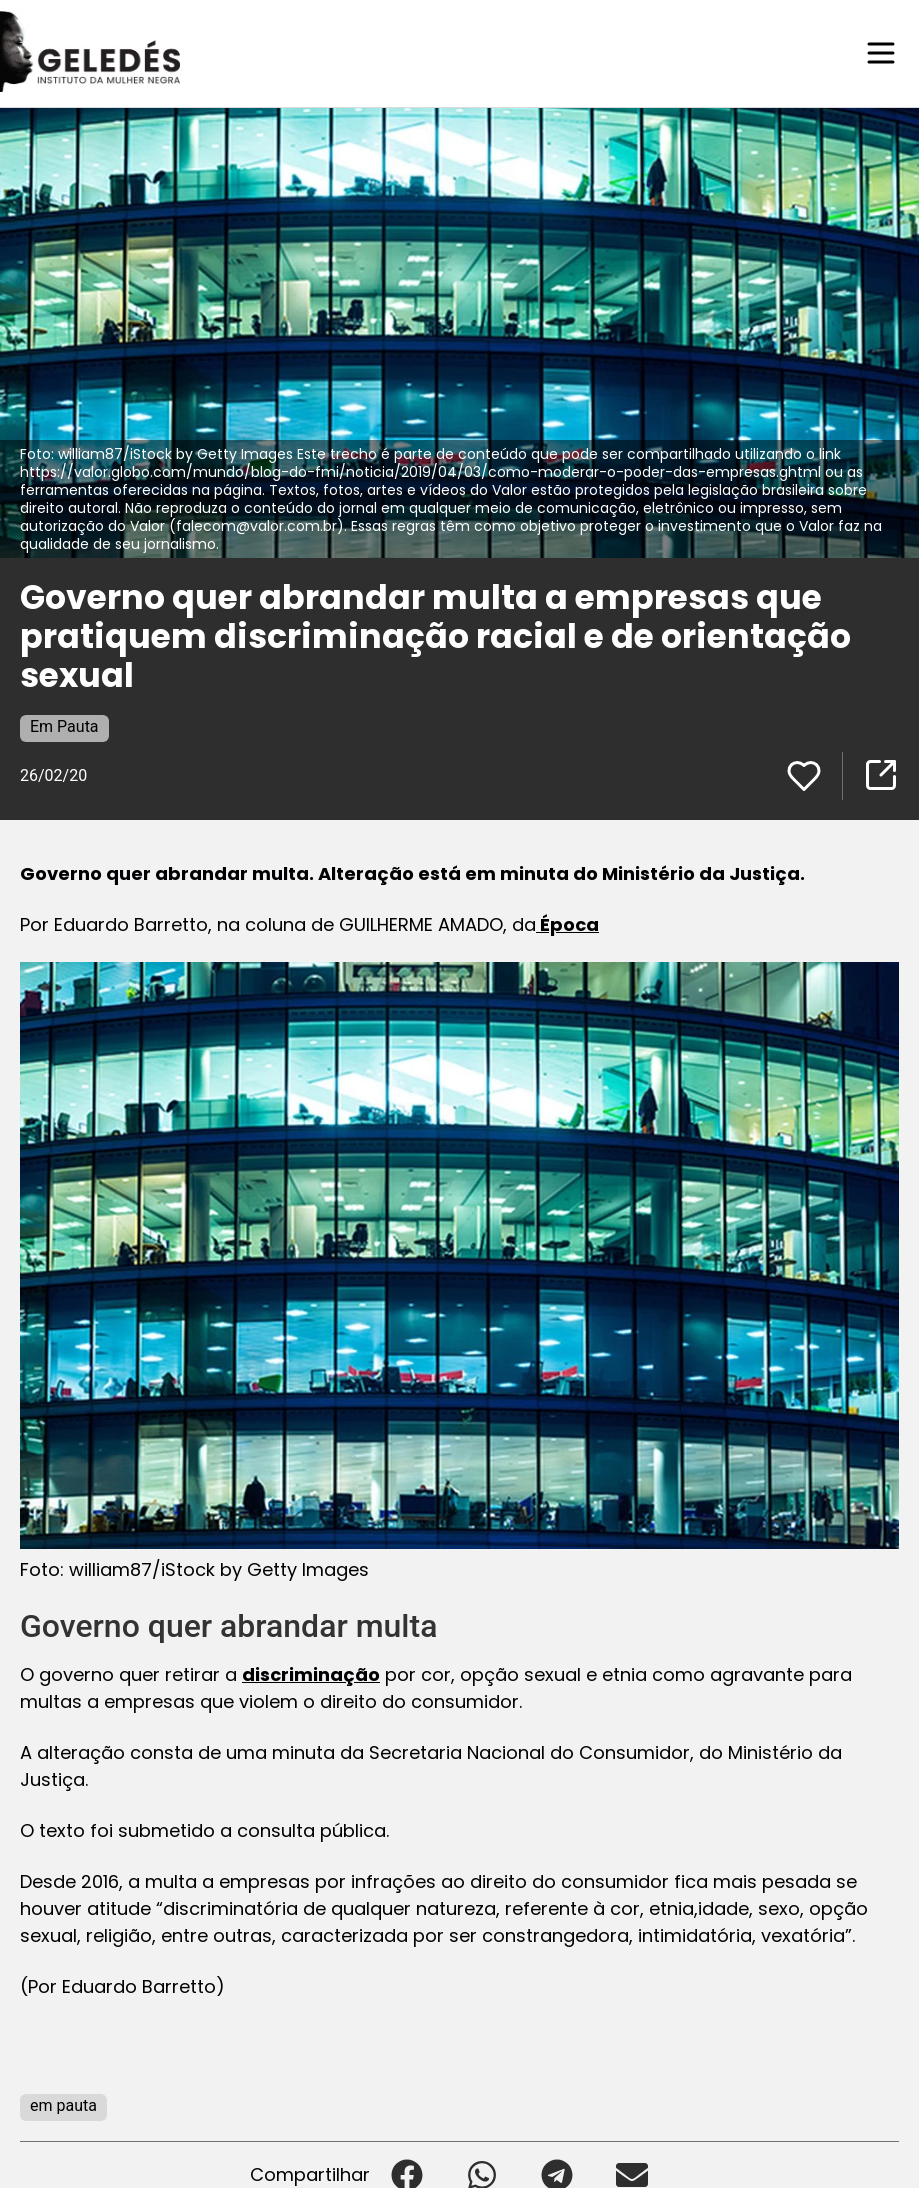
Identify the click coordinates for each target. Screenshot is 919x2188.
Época (567, 923)
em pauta (63, 2104)
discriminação (311, 1673)
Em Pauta (64, 725)
